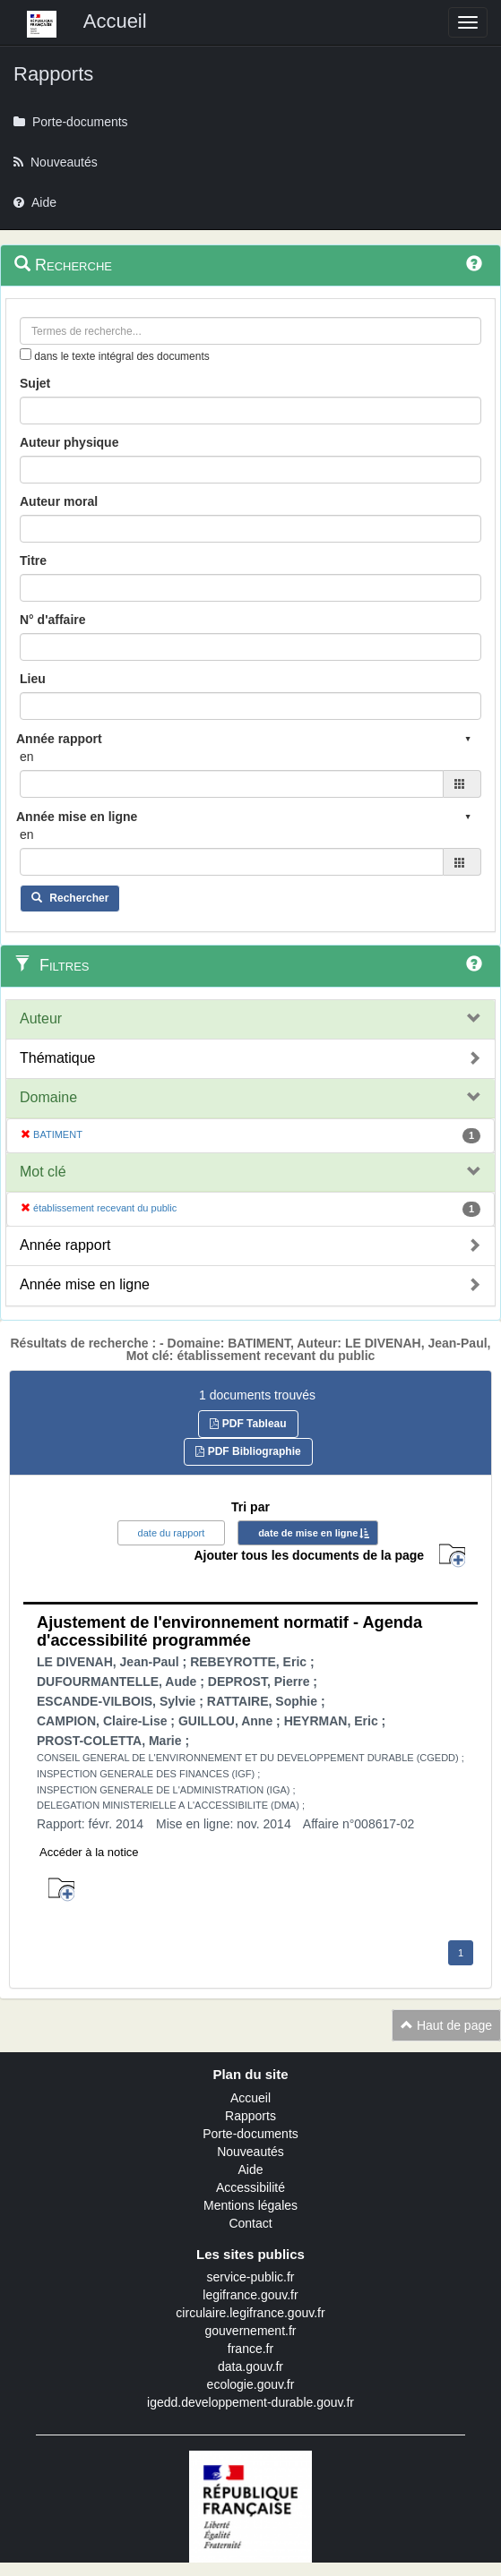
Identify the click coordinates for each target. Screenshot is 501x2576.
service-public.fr (250, 2277)
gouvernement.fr (251, 2331)
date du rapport (171, 1533)
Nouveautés (250, 2151)
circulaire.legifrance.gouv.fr (250, 2313)
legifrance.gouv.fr (250, 2295)
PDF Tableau (248, 1423)
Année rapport (65, 1245)
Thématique (58, 1057)
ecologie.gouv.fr (251, 2384)
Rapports (250, 2116)
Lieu (33, 679)
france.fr (250, 2348)
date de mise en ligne (308, 1533)
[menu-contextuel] (25, 354)
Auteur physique (69, 442)
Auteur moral (59, 501)
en (27, 756)
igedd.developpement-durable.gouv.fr (250, 2402)
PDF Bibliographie (247, 1451)
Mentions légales (250, 2205)
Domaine (48, 1097)
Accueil (250, 2098)
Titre (33, 560)
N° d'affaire (53, 619)
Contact (250, 2223)
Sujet (35, 383)
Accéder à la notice (89, 1852)
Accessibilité (250, 2187)
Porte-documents (250, 2134)
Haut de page (446, 2025)
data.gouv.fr (250, 2366)
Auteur (41, 1018)
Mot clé (43, 1171)
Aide (250, 2169)
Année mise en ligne (85, 1284)
